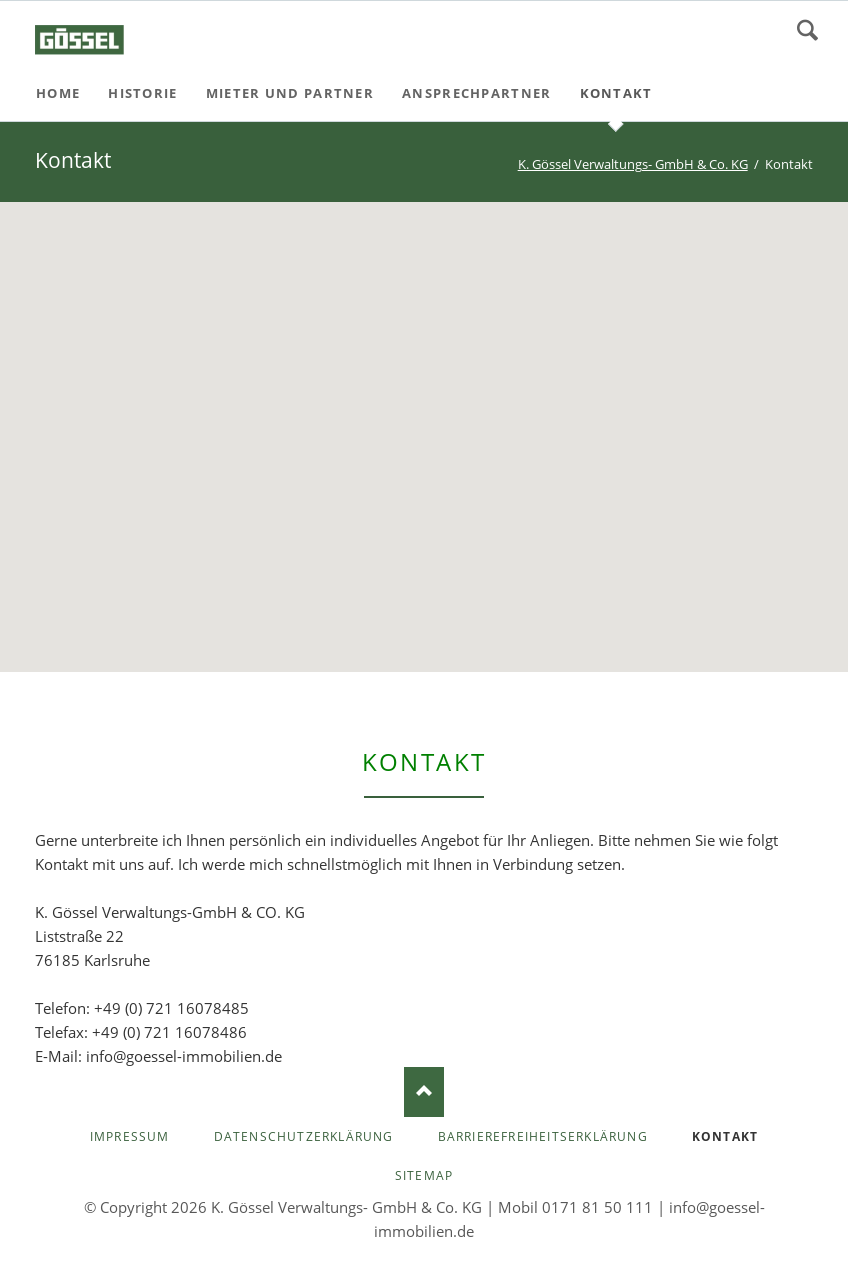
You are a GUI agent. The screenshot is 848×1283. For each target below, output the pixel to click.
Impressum (130, 1136)
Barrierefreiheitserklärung (543, 1136)
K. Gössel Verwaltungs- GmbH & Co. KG (633, 164)
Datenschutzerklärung (304, 1136)
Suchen (807, 30)
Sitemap (424, 1175)
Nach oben (424, 1092)
